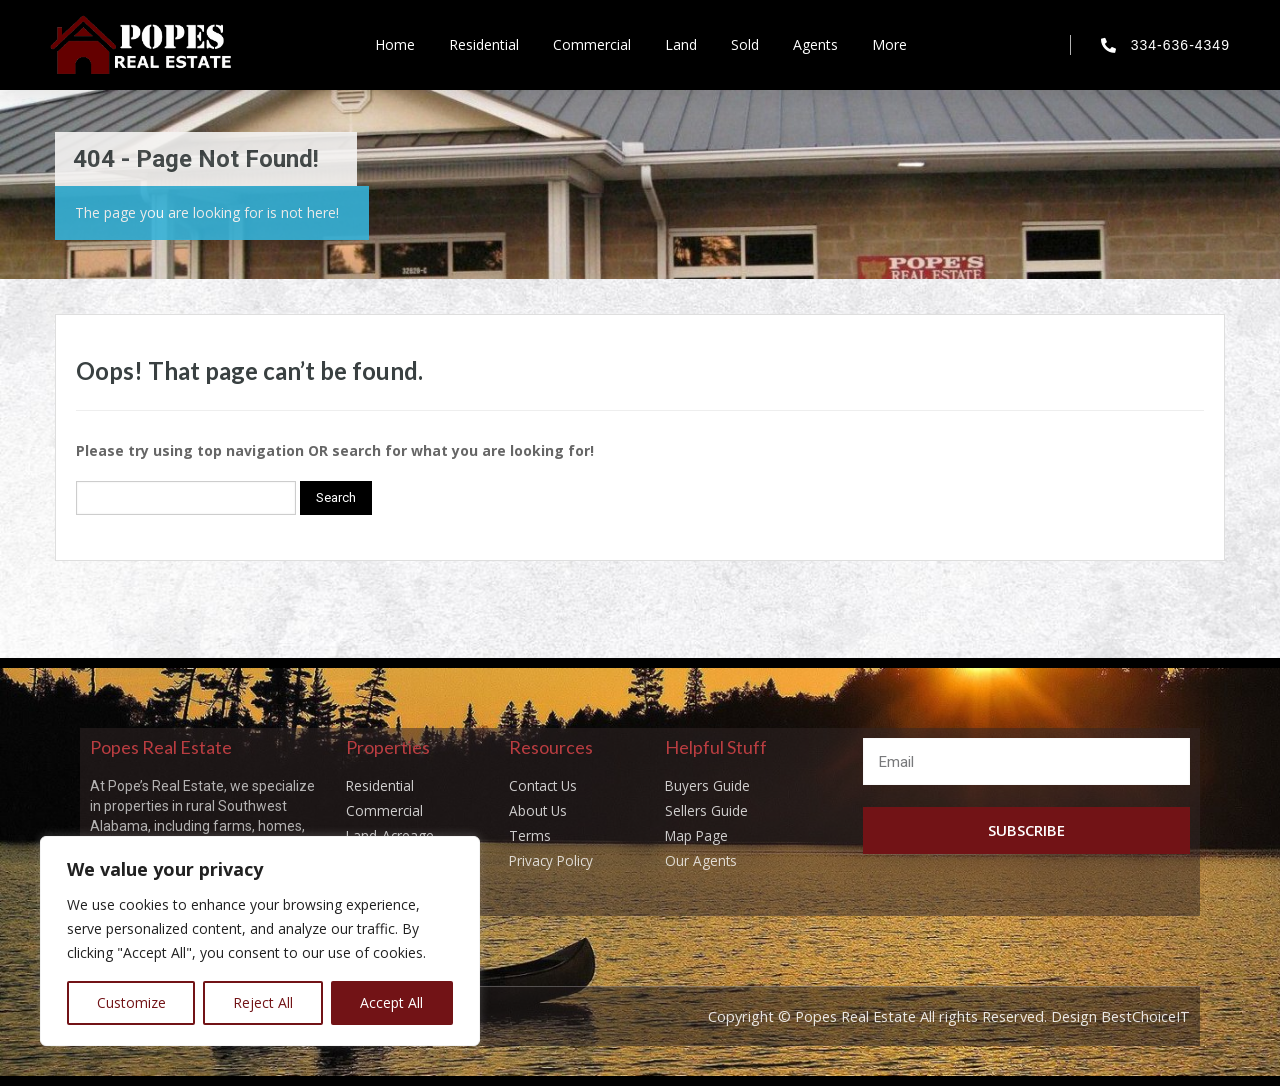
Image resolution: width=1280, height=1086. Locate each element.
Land (681, 44)
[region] (260, 941)
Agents (815, 44)
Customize (131, 1002)
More (889, 44)
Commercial (592, 44)
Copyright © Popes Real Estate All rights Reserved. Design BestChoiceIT (938, 1016)
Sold (745, 44)
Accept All (391, 1002)
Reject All (263, 1002)
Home (395, 44)
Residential (484, 44)
